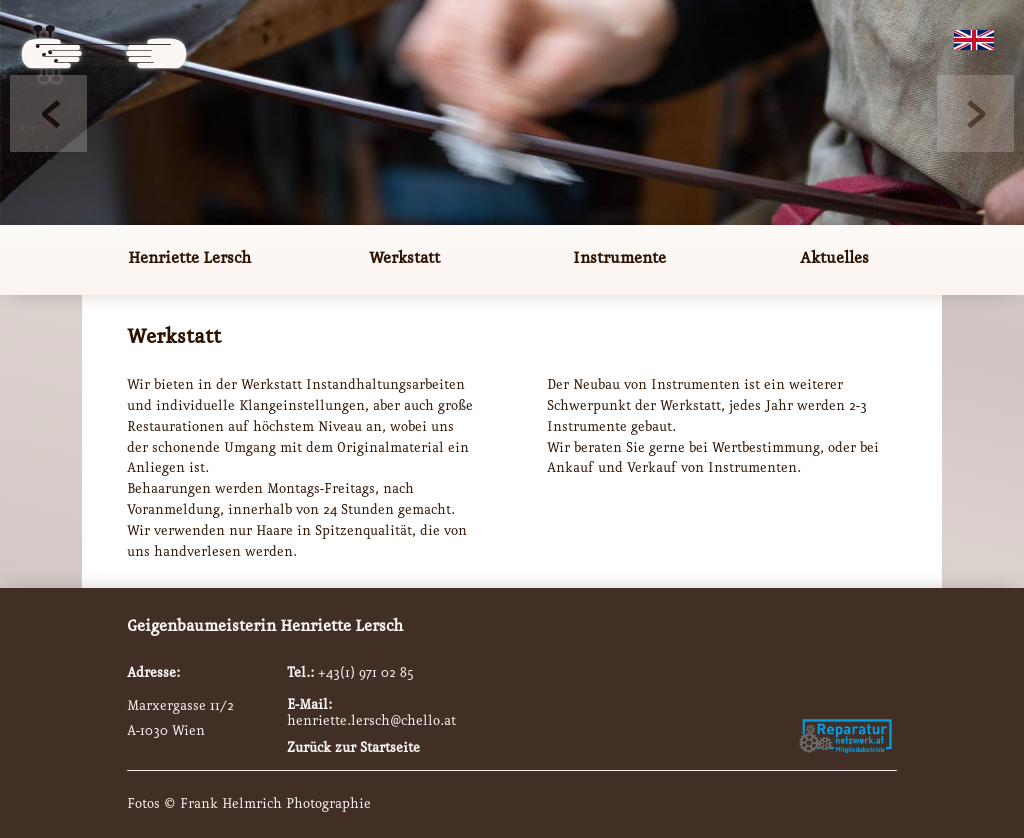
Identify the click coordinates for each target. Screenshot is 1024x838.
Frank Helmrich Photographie (275, 804)
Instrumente (619, 258)
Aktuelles (834, 258)
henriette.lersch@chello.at (371, 721)
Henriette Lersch (189, 258)
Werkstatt (404, 258)
